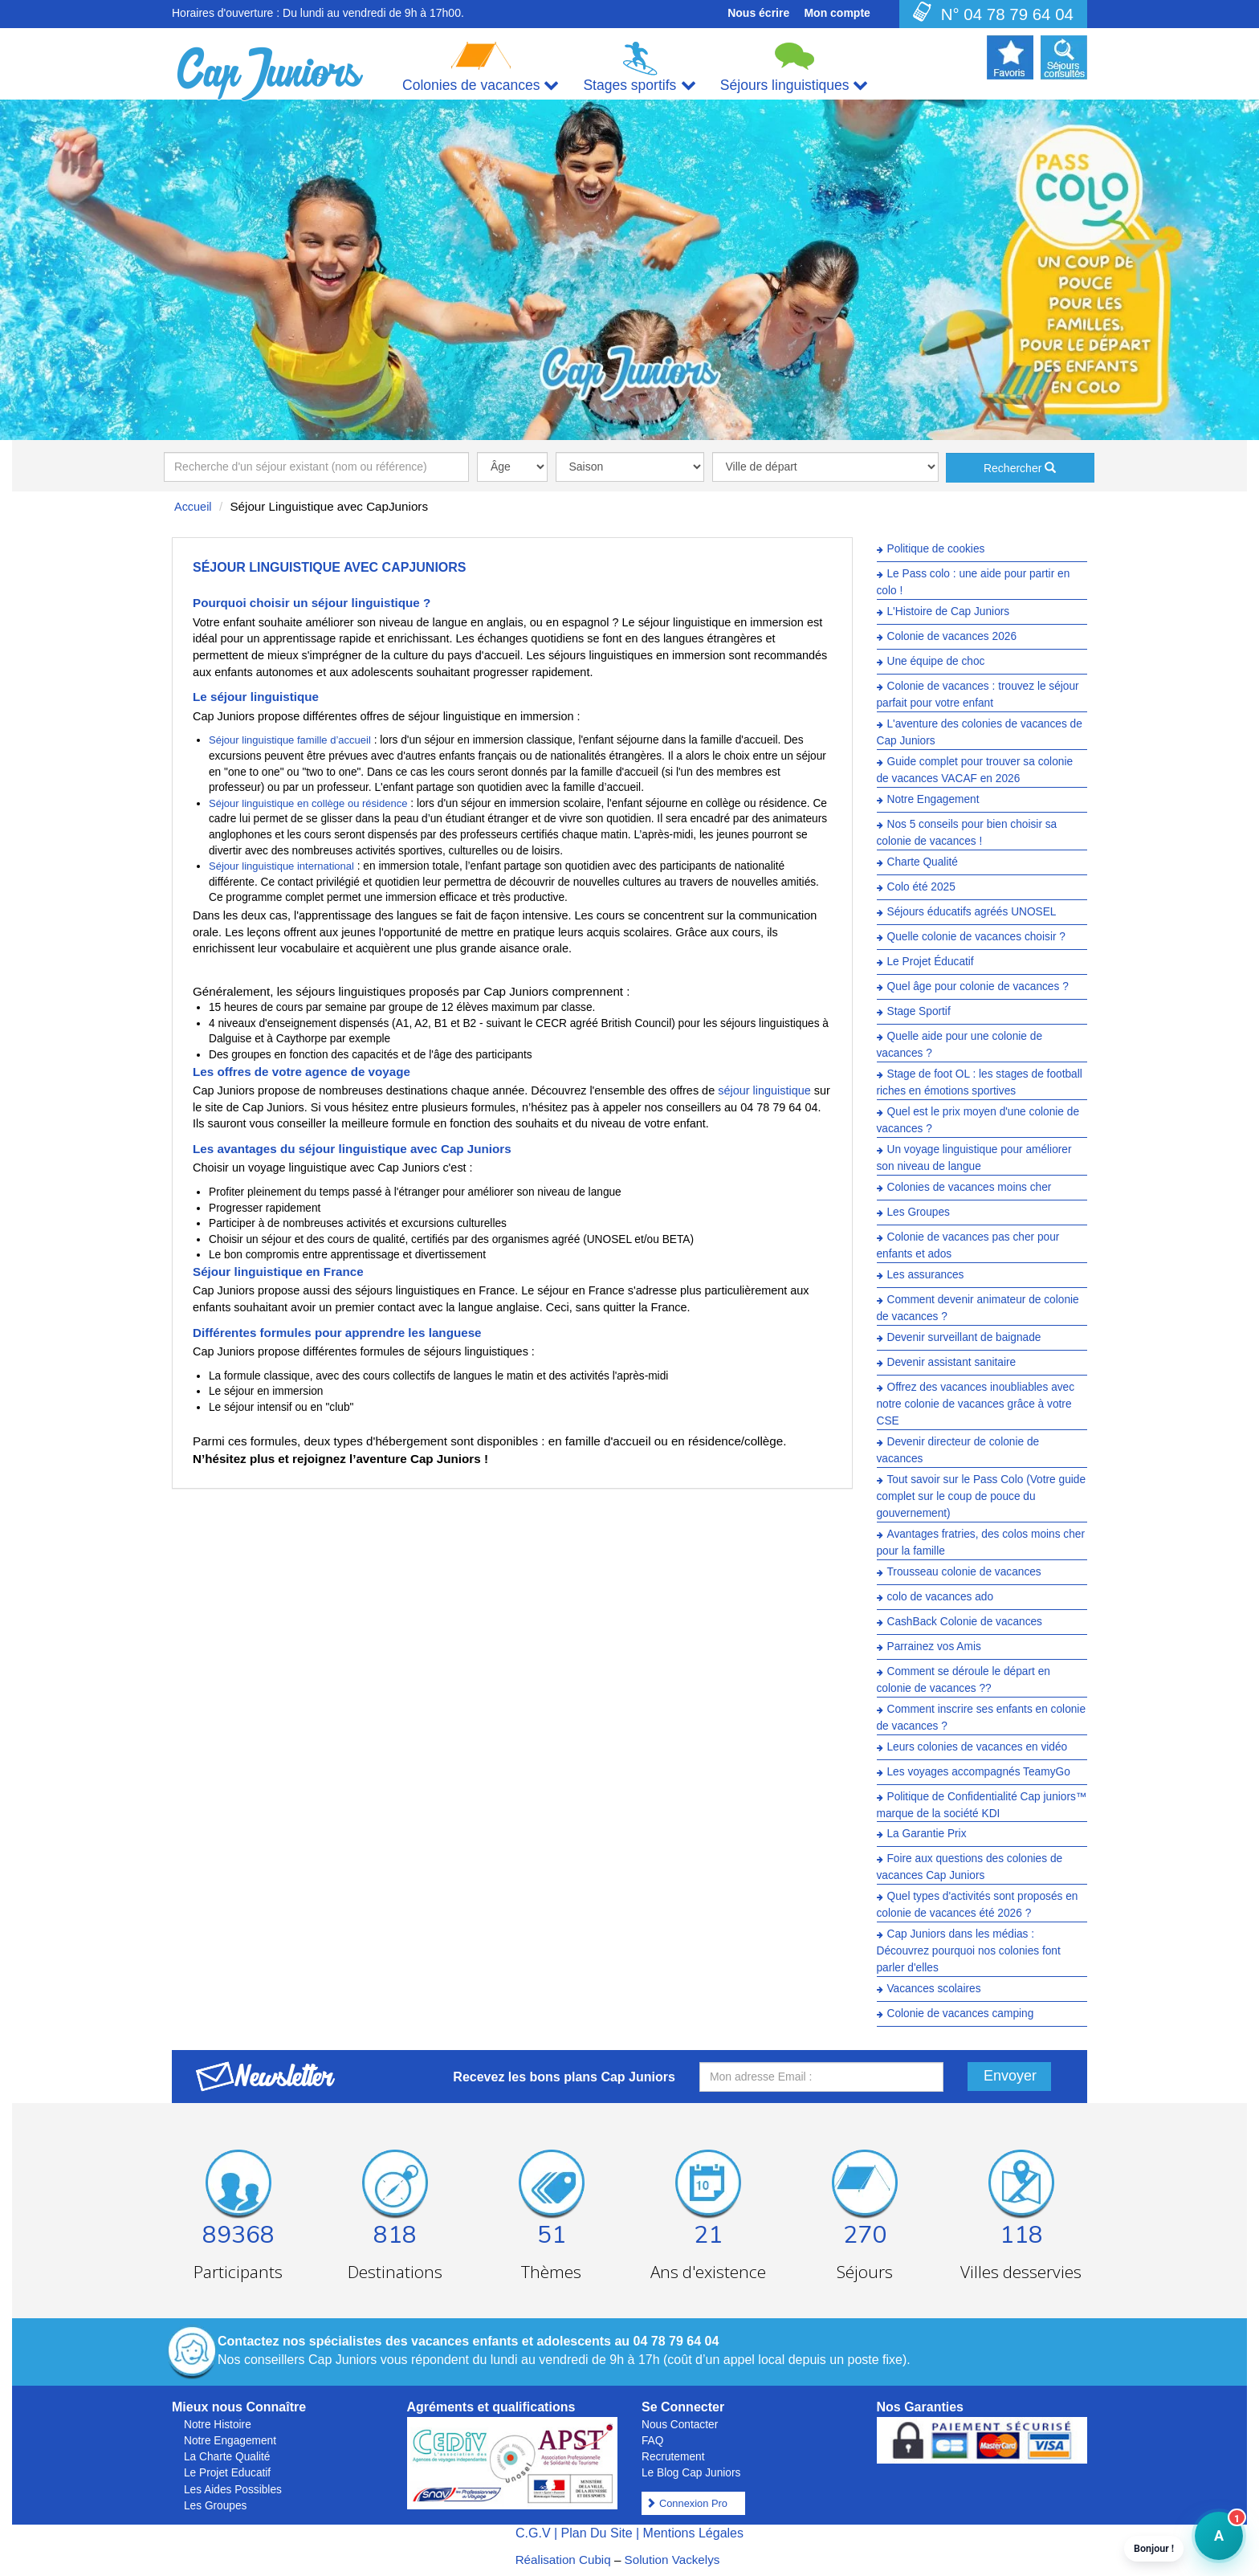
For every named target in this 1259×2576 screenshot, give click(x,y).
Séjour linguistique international (281, 866)
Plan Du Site (597, 2533)
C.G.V (533, 2533)
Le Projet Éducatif (930, 962)
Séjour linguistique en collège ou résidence (308, 803)
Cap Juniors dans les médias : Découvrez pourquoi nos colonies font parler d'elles (969, 1952)
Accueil (193, 506)
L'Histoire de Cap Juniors (948, 611)
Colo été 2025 (921, 887)
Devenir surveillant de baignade (964, 1337)
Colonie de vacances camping (960, 2014)
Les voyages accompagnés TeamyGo (978, 1772)
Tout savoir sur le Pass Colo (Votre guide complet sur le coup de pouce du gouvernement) (981, 1496)
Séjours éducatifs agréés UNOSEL (972, 912)
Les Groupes (918, 1212)
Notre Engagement (933, 799)
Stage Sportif (919, 1011)
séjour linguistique (764, 1090)
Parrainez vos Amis (934, 1647)
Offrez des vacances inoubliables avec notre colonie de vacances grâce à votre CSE (976, 1404)
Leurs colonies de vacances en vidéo (977, 1747)
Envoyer (1010, 2076)
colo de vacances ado (940, 1597)
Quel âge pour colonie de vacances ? (978, 986)
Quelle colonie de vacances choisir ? (976, 937)
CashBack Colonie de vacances (964, 1622)
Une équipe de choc (936, 661)
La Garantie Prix (927, 1834)
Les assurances (925, 1275)
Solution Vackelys (672, 2559)
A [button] (1209, 2543)
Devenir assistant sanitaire (952, 1362)
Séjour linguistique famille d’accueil (290, 740)
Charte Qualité (922, 862)
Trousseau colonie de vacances (964, 1572)
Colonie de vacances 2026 (952, 636)
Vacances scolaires (934, 1989)
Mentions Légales (693, 2533)
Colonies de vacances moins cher (969, 1187)
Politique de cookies (936, 549)
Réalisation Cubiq (563, 2559)
